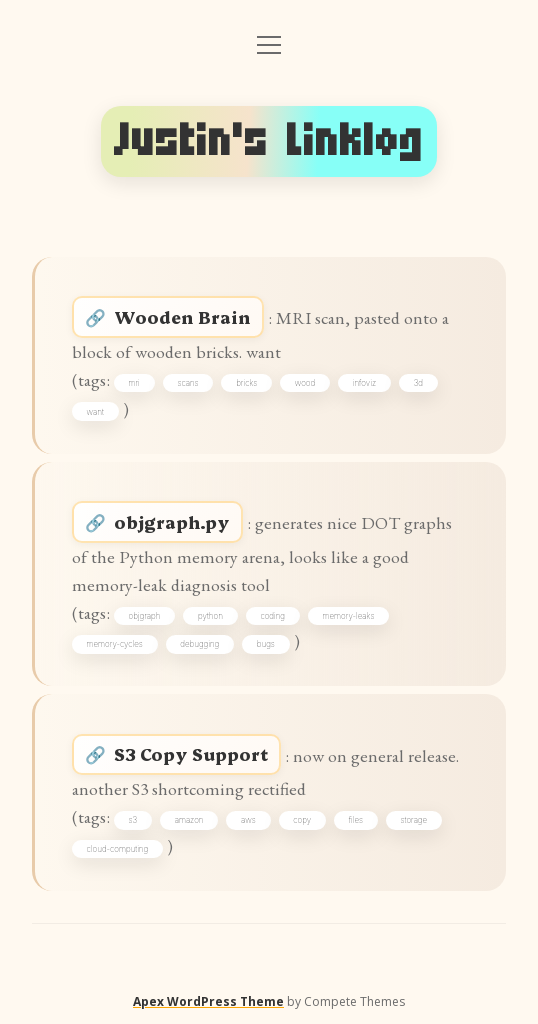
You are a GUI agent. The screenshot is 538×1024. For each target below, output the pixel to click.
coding (272, 616)
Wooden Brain (182, 316)
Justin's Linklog (269, 141)
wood (305, 383)
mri (134, 383)
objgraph (145, 616)
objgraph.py (172, 521)
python (210, 616)
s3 (133, 820)
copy (302, 820)
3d (418, 383)
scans (187, 383)
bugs (266, 644)
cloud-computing (118, 849)
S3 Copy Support (191, 753)
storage (414, 820)
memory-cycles (115, 644)
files (356, 820)
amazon (189, 820)
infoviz (364, 383)
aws (248, 820)
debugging (199, 644)
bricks (246, 383)
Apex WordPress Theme (208, 1001)
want (95, 412)
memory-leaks (349, 616)
